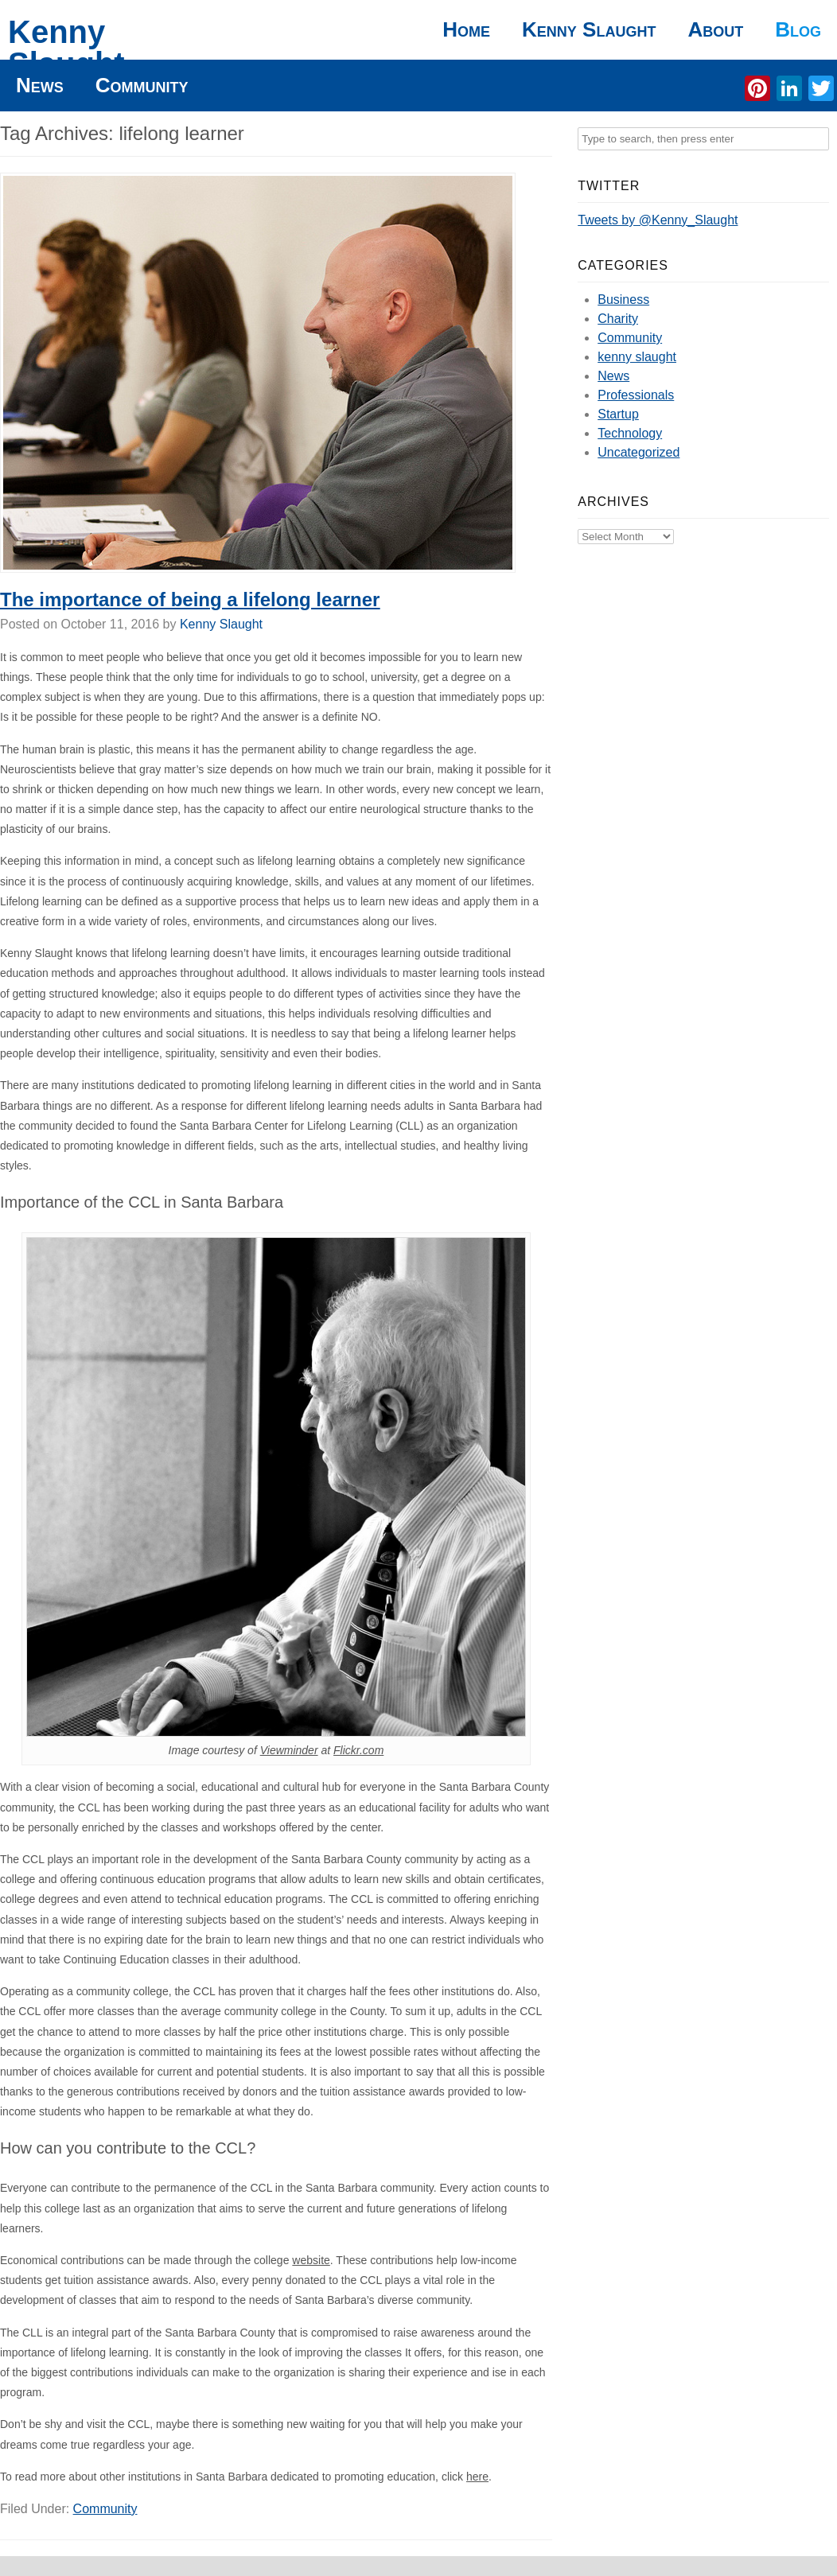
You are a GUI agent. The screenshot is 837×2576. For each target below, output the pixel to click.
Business (623, 299)
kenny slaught (637, 357)
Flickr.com (358, 1750)
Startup (618, 414)
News (40, 85)
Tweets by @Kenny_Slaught (658, 220)
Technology (630, 433)
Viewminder (289, 1750)
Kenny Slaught (66, 48)
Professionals (636, 395)
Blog (798, 29)
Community (142, 85)
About (715, 29)
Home (466, 29)
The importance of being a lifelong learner (190, 599)
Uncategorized (638, 452)
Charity (618, 318)
